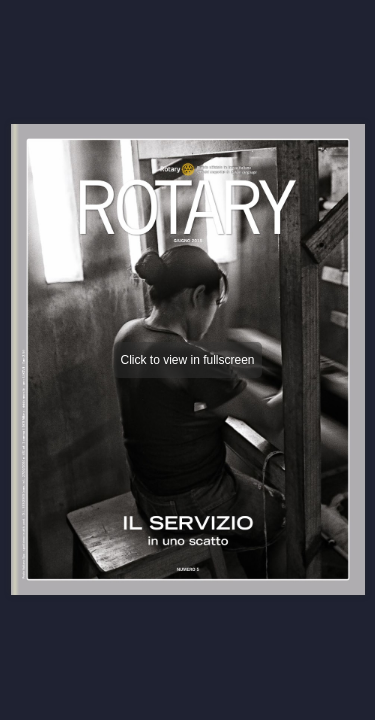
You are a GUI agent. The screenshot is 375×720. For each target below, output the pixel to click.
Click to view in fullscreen (187, 360)
